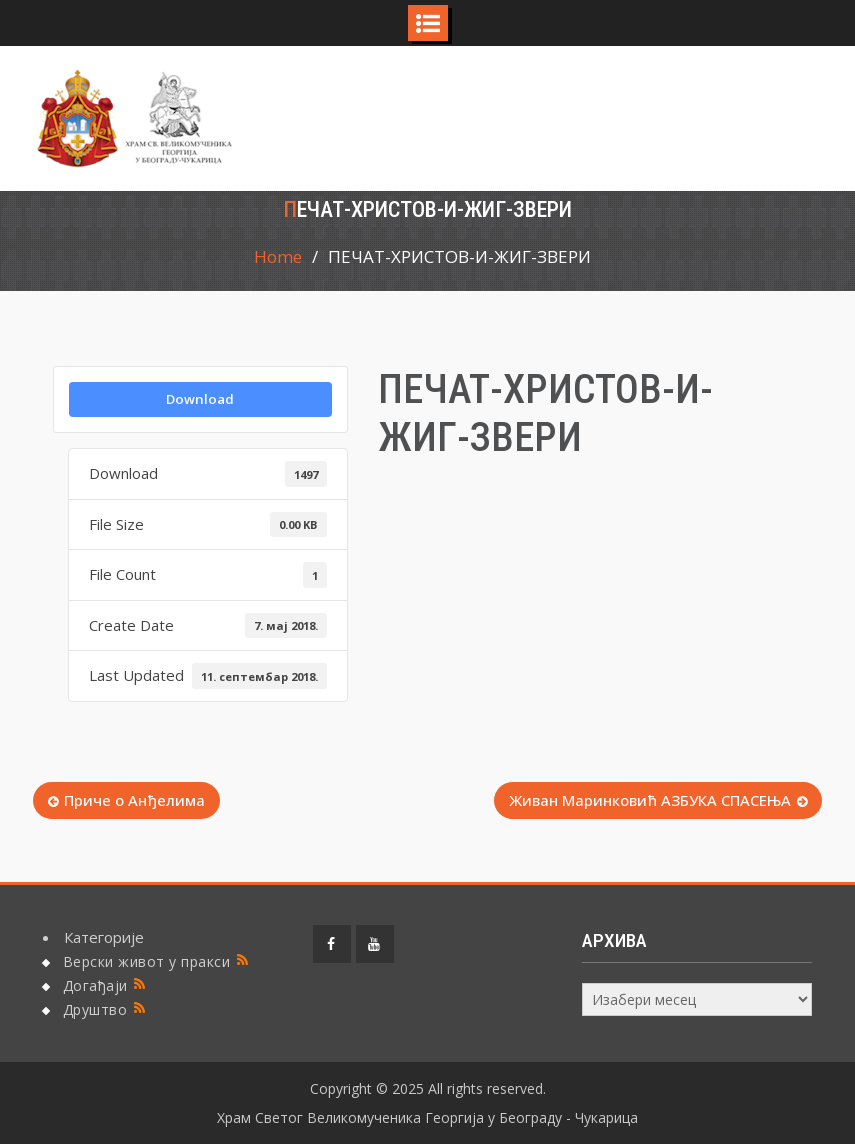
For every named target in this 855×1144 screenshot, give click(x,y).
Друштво (95, 1009)
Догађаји (95, 985)
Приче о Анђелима (134, 800)
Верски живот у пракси (147, 961)
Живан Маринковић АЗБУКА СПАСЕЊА (650, 800)
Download (200, 399)
